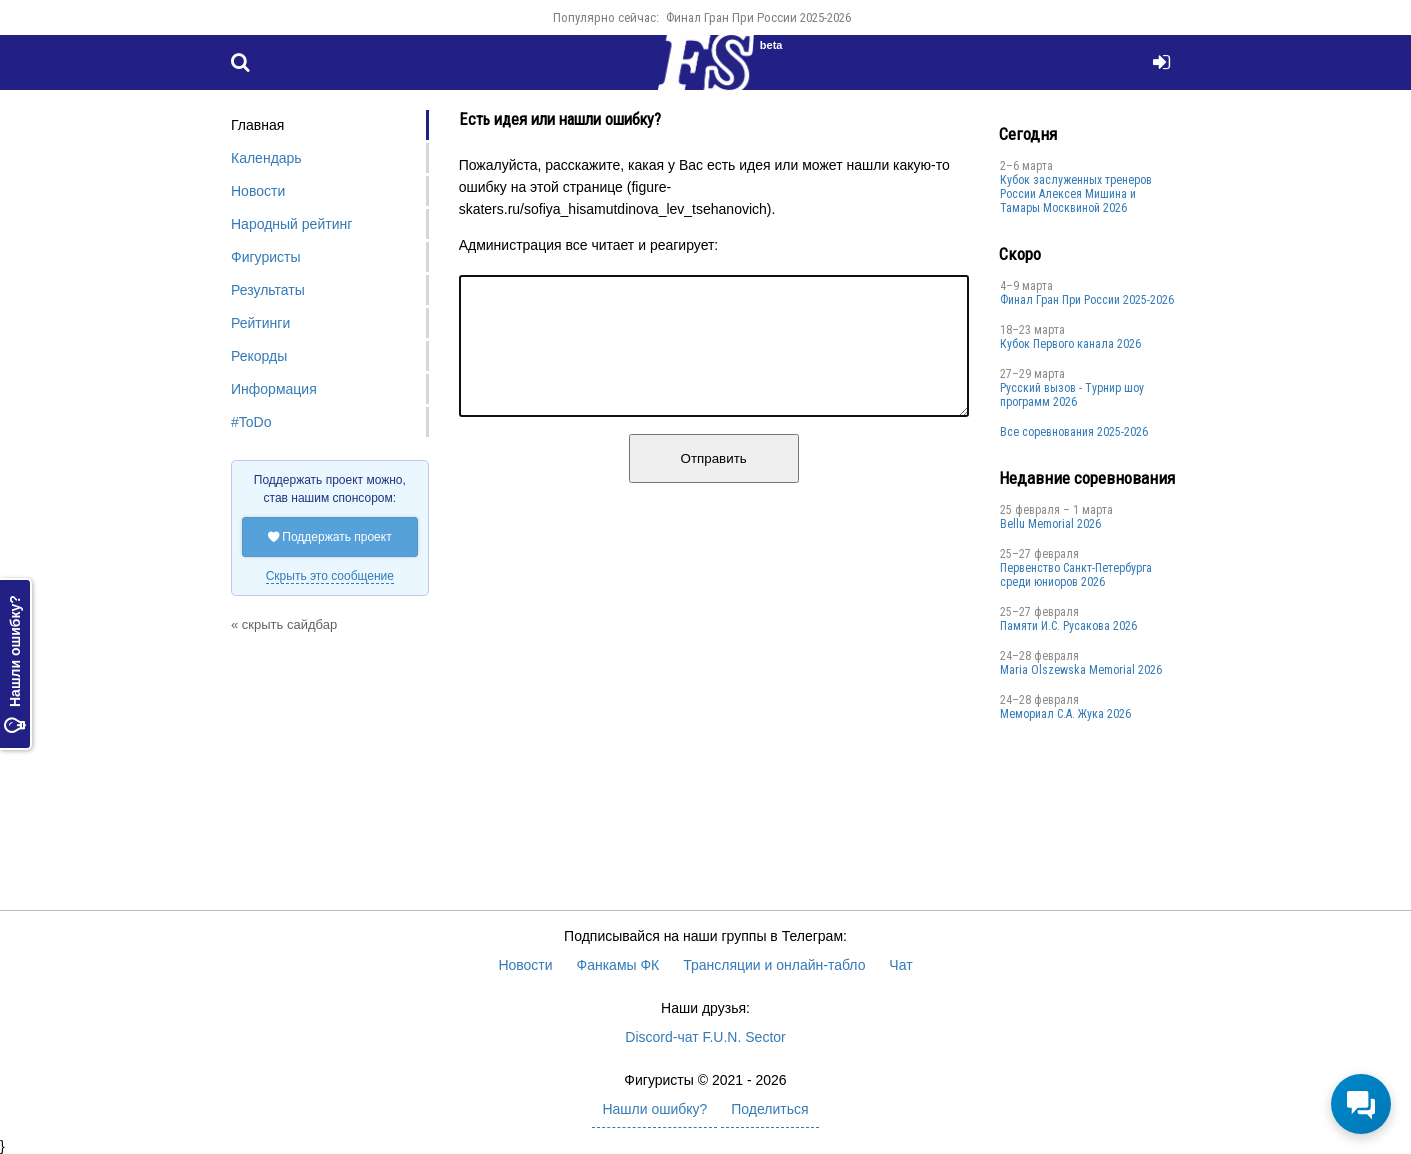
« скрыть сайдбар (284, 624)
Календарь (266, 158)
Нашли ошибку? (15, 664)
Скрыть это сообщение (330, 576)
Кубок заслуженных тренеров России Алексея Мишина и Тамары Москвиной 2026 (1076, 194)
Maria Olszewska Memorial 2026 (1081, 670)
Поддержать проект (330, 537)
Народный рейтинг (291, 224)
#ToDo (251, 422)
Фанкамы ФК (618, 965)
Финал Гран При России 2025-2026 (758, 17)
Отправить (714, 482)
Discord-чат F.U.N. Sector (705, 1037)
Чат (900, 965)
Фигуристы (266, 257)
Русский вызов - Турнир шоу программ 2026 (1072, 395)
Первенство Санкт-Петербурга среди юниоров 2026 (1076, 575)
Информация (274, 389)
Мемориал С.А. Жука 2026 (1065, 714)
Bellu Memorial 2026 (1050, 524)
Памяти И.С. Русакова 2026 (1068, 626)
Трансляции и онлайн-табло (774, 965)
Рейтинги (260, 323)
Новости (258, 191)
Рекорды (259, 356)
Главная (257, 125)
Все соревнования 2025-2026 (1074, 432)
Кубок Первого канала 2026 (1070, 344)
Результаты (268, 290)
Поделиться (769, 1109)
